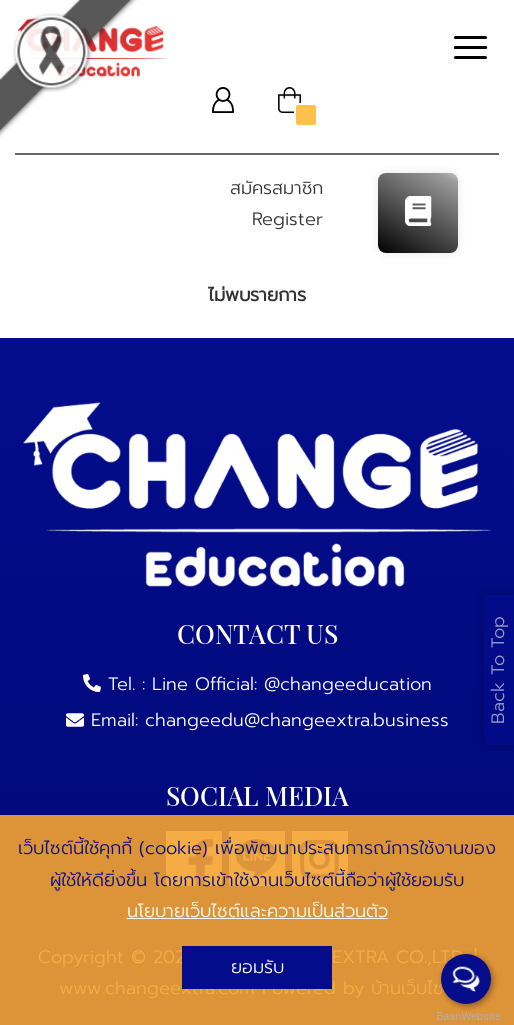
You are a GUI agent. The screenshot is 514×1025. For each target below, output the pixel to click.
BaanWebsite (467, 1016)
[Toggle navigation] (470, 50)
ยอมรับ (257, 967)
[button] (223, 99)
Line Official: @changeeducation (292, 684)
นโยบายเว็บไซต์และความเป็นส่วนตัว (257, 911)
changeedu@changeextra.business (297, 720)
